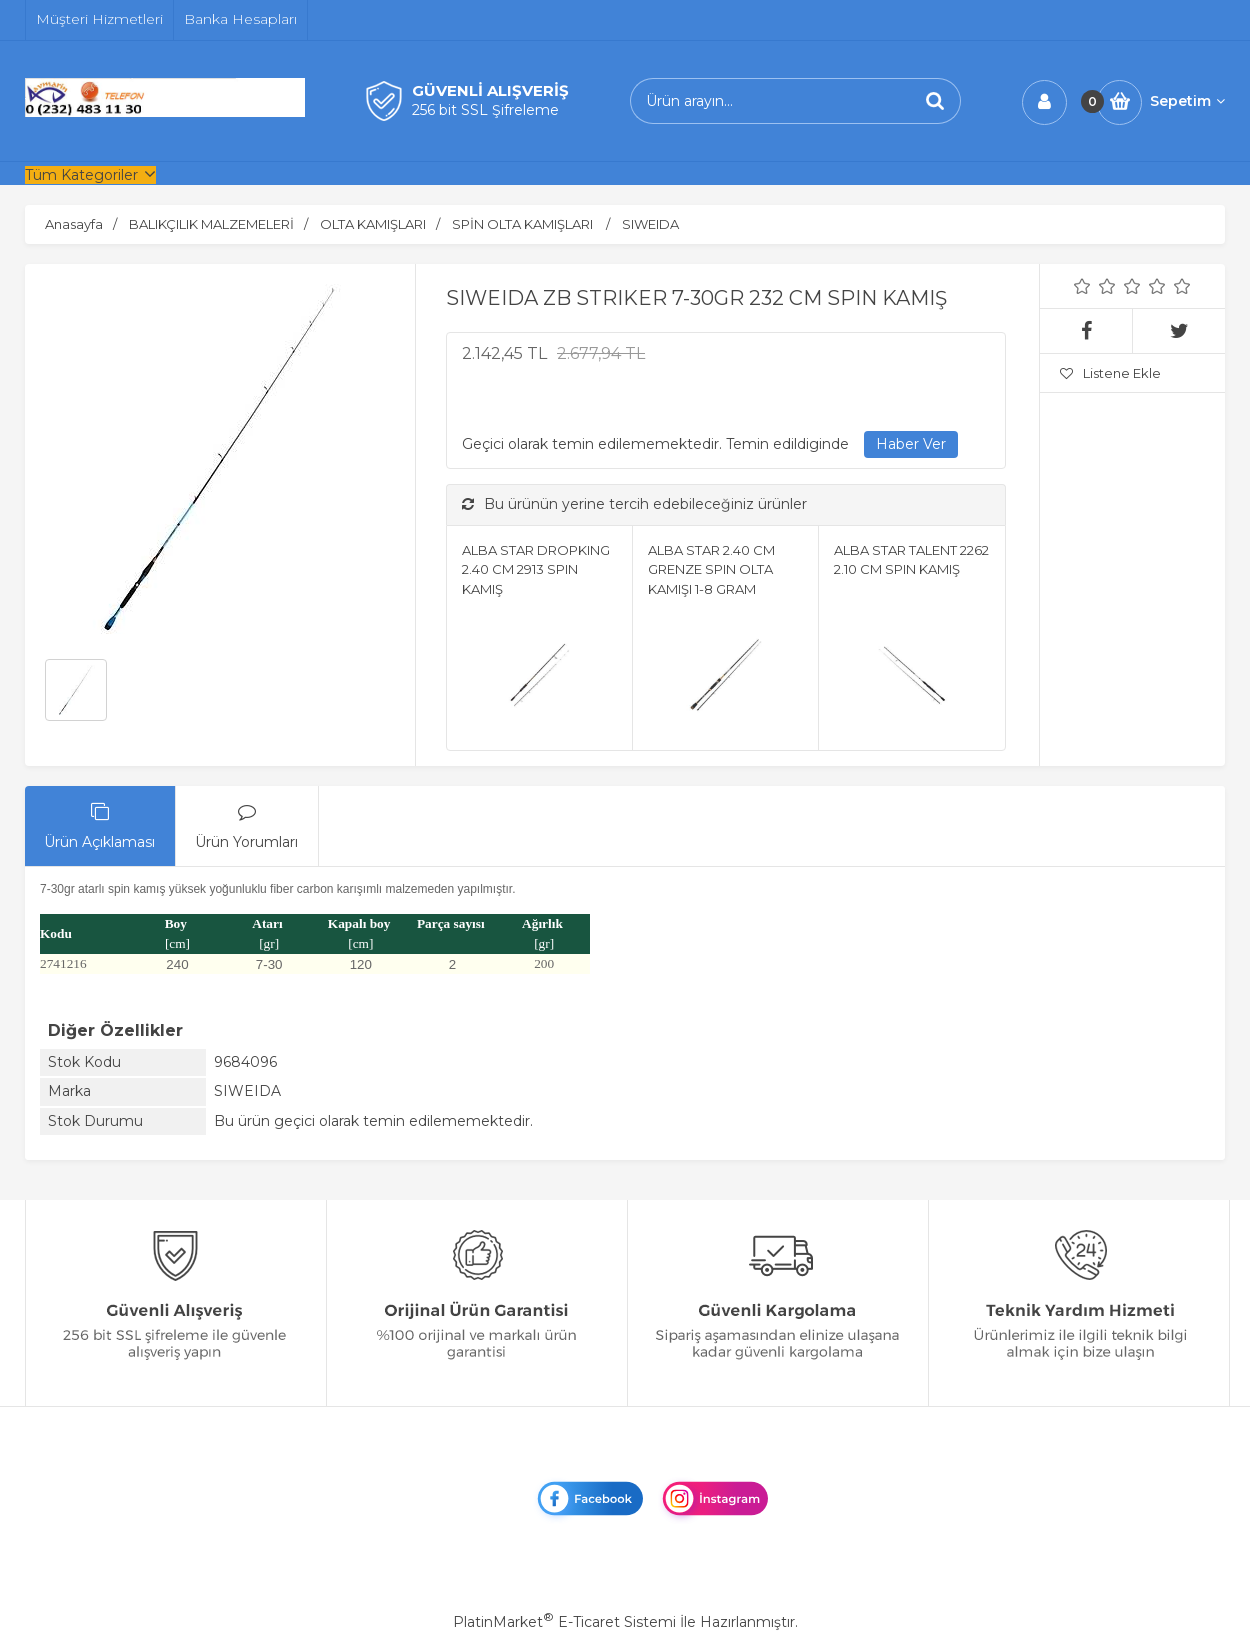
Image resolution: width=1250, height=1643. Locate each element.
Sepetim (1187, 101)
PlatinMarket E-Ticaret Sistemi (564, 1622)
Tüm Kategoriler (81, 175)
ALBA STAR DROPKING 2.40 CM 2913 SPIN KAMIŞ (536, 569)
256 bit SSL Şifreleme (485, 110)
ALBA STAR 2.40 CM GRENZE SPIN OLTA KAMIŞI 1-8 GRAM (711, 569)
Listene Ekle (1110, 373)
